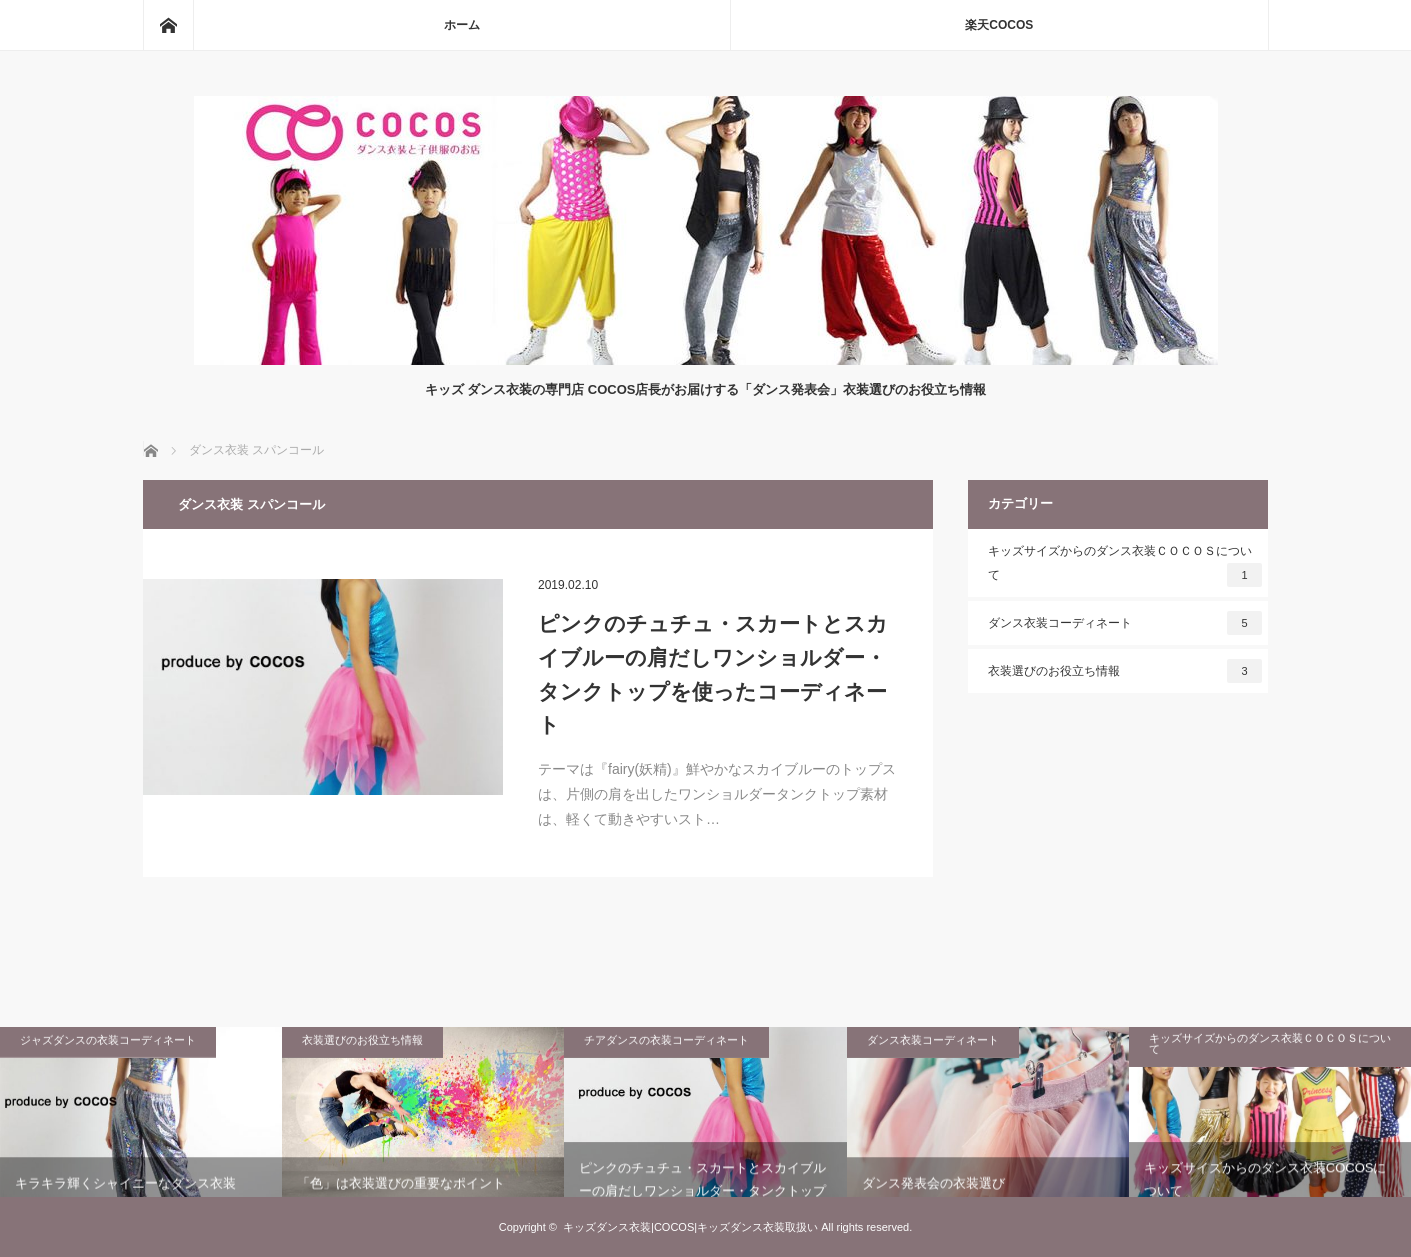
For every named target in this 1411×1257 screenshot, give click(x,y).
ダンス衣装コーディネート (1125, 623)
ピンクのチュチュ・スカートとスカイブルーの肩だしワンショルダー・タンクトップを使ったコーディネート (713, 674)
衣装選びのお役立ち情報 (1125, 671)
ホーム (462, 25)
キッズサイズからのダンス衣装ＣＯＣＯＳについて (1125, 565)
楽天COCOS (999, 25)
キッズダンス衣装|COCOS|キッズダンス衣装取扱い (690, 1227)
